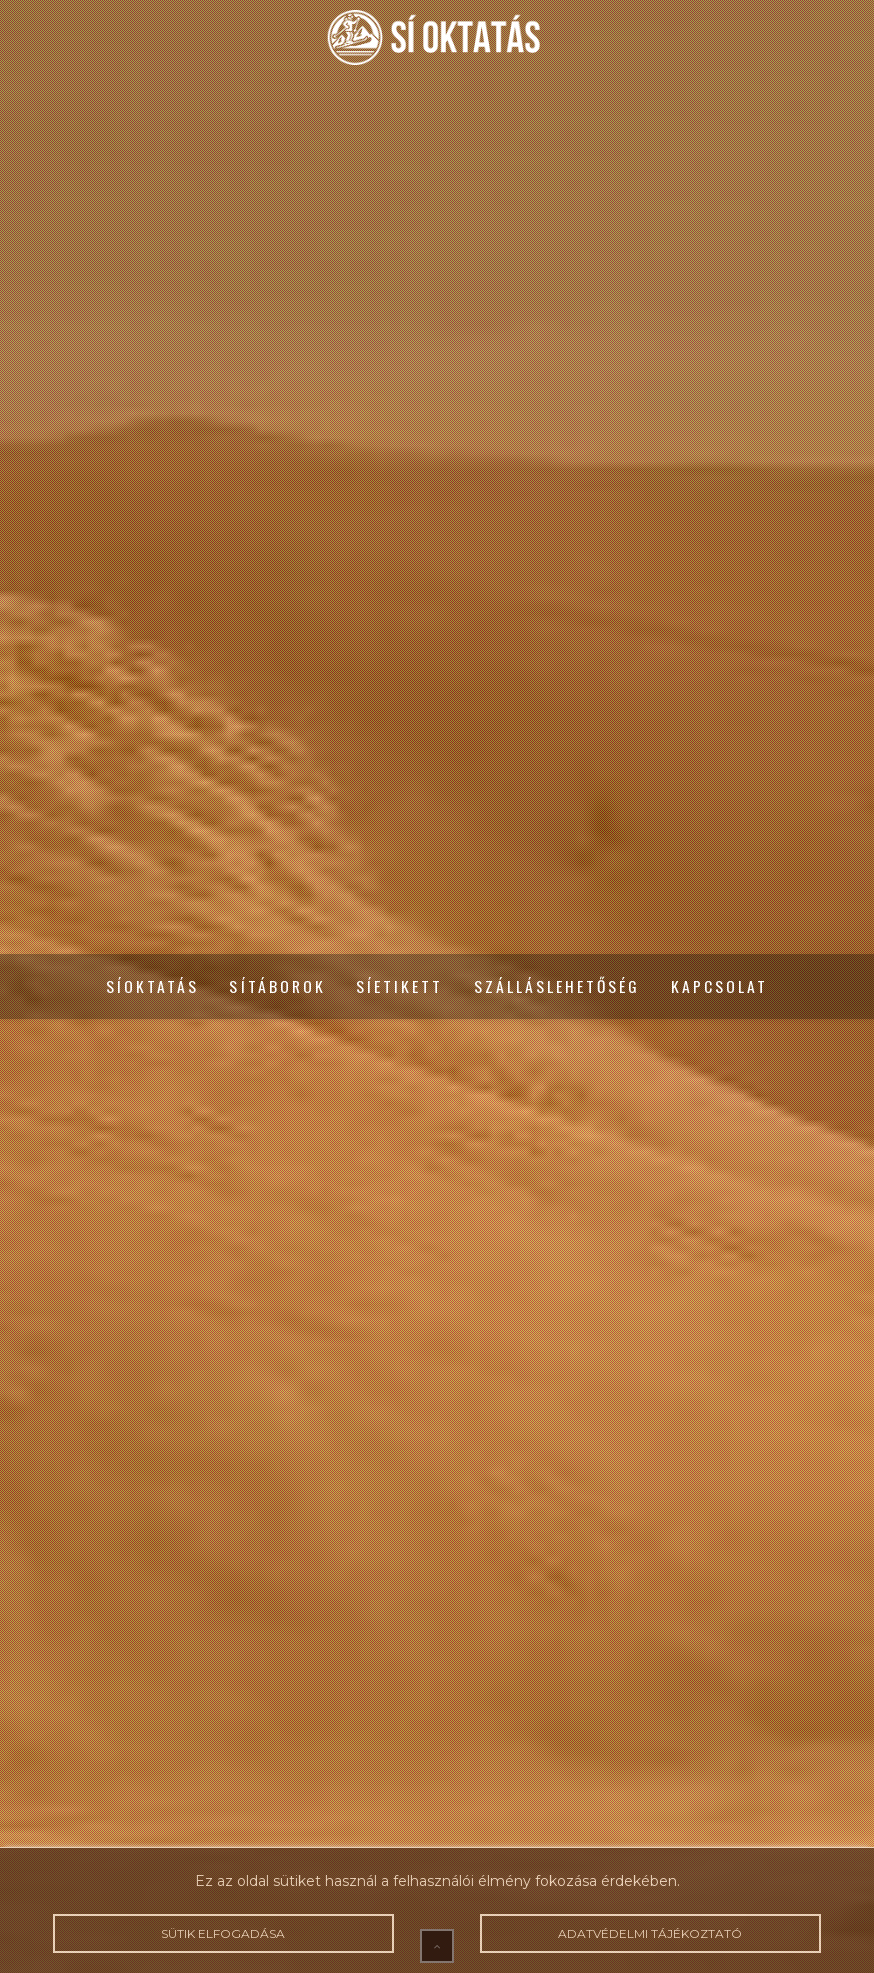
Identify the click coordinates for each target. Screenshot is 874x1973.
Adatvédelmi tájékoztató (651, 1933)
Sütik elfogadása (224, 1933)
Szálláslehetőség (557, 987)
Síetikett (400, 987)
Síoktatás (153, 987)
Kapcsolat (720, 987)
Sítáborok (277, 987)
